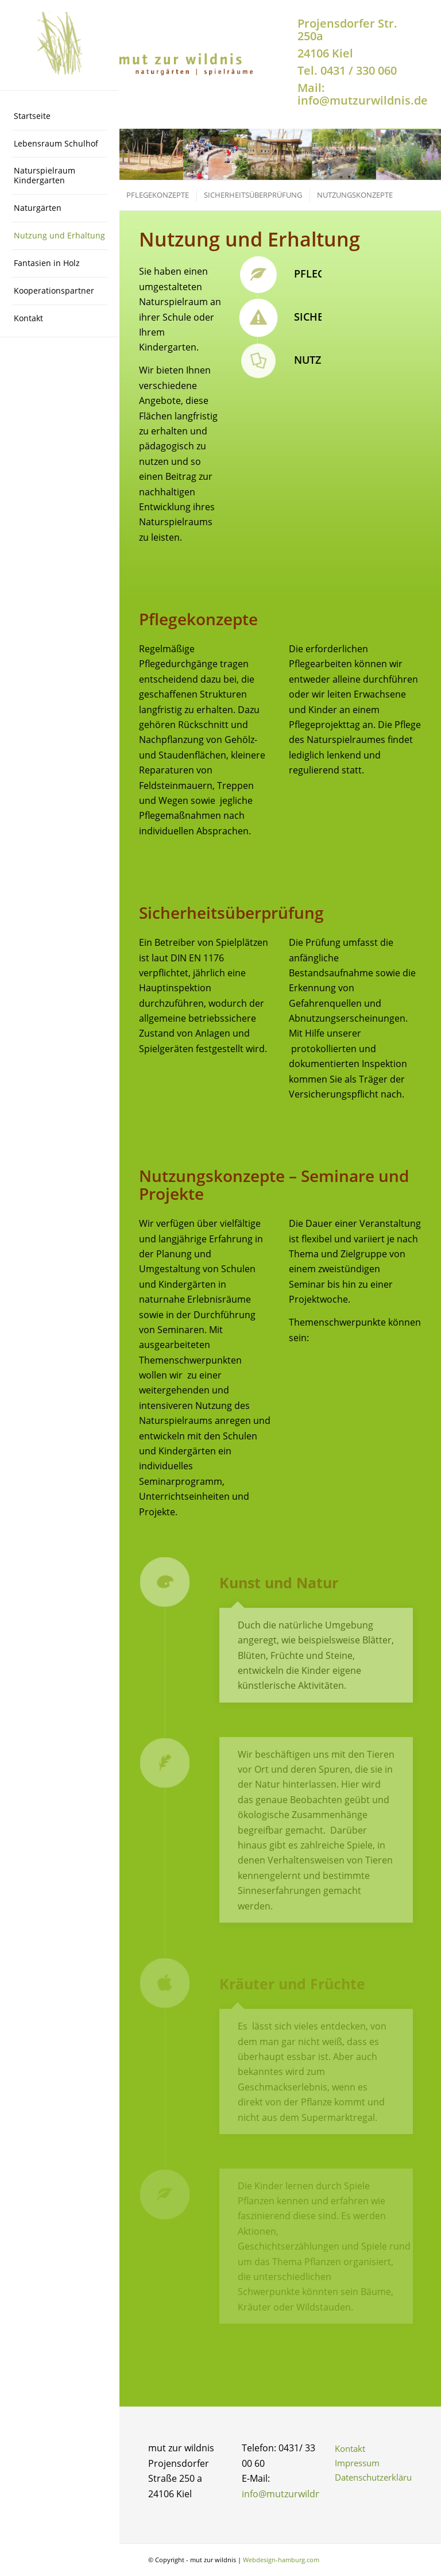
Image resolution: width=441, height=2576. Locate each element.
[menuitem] (59, 116)
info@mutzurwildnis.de (291, 2494)
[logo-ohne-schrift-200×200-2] (59, 45)
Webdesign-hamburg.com (281, 2559)
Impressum (357, 2463)
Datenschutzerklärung (373, 2477)
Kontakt (350, 2448)
